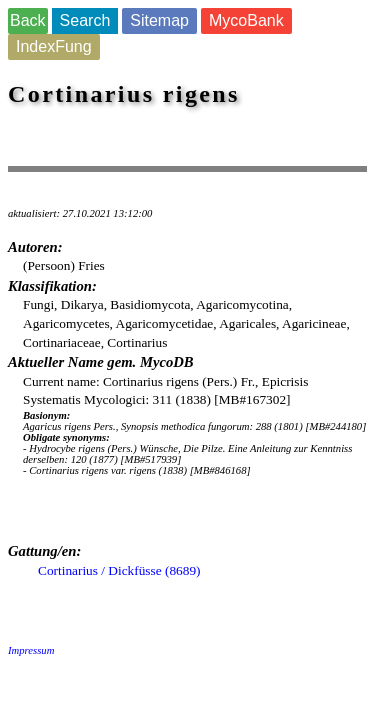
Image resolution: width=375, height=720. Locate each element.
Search (85, 20)
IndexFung (54, 46)
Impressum (31, 650)
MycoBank (246, 20)
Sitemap (159, 20)
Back (28, 20)
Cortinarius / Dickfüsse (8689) (119, 570)
